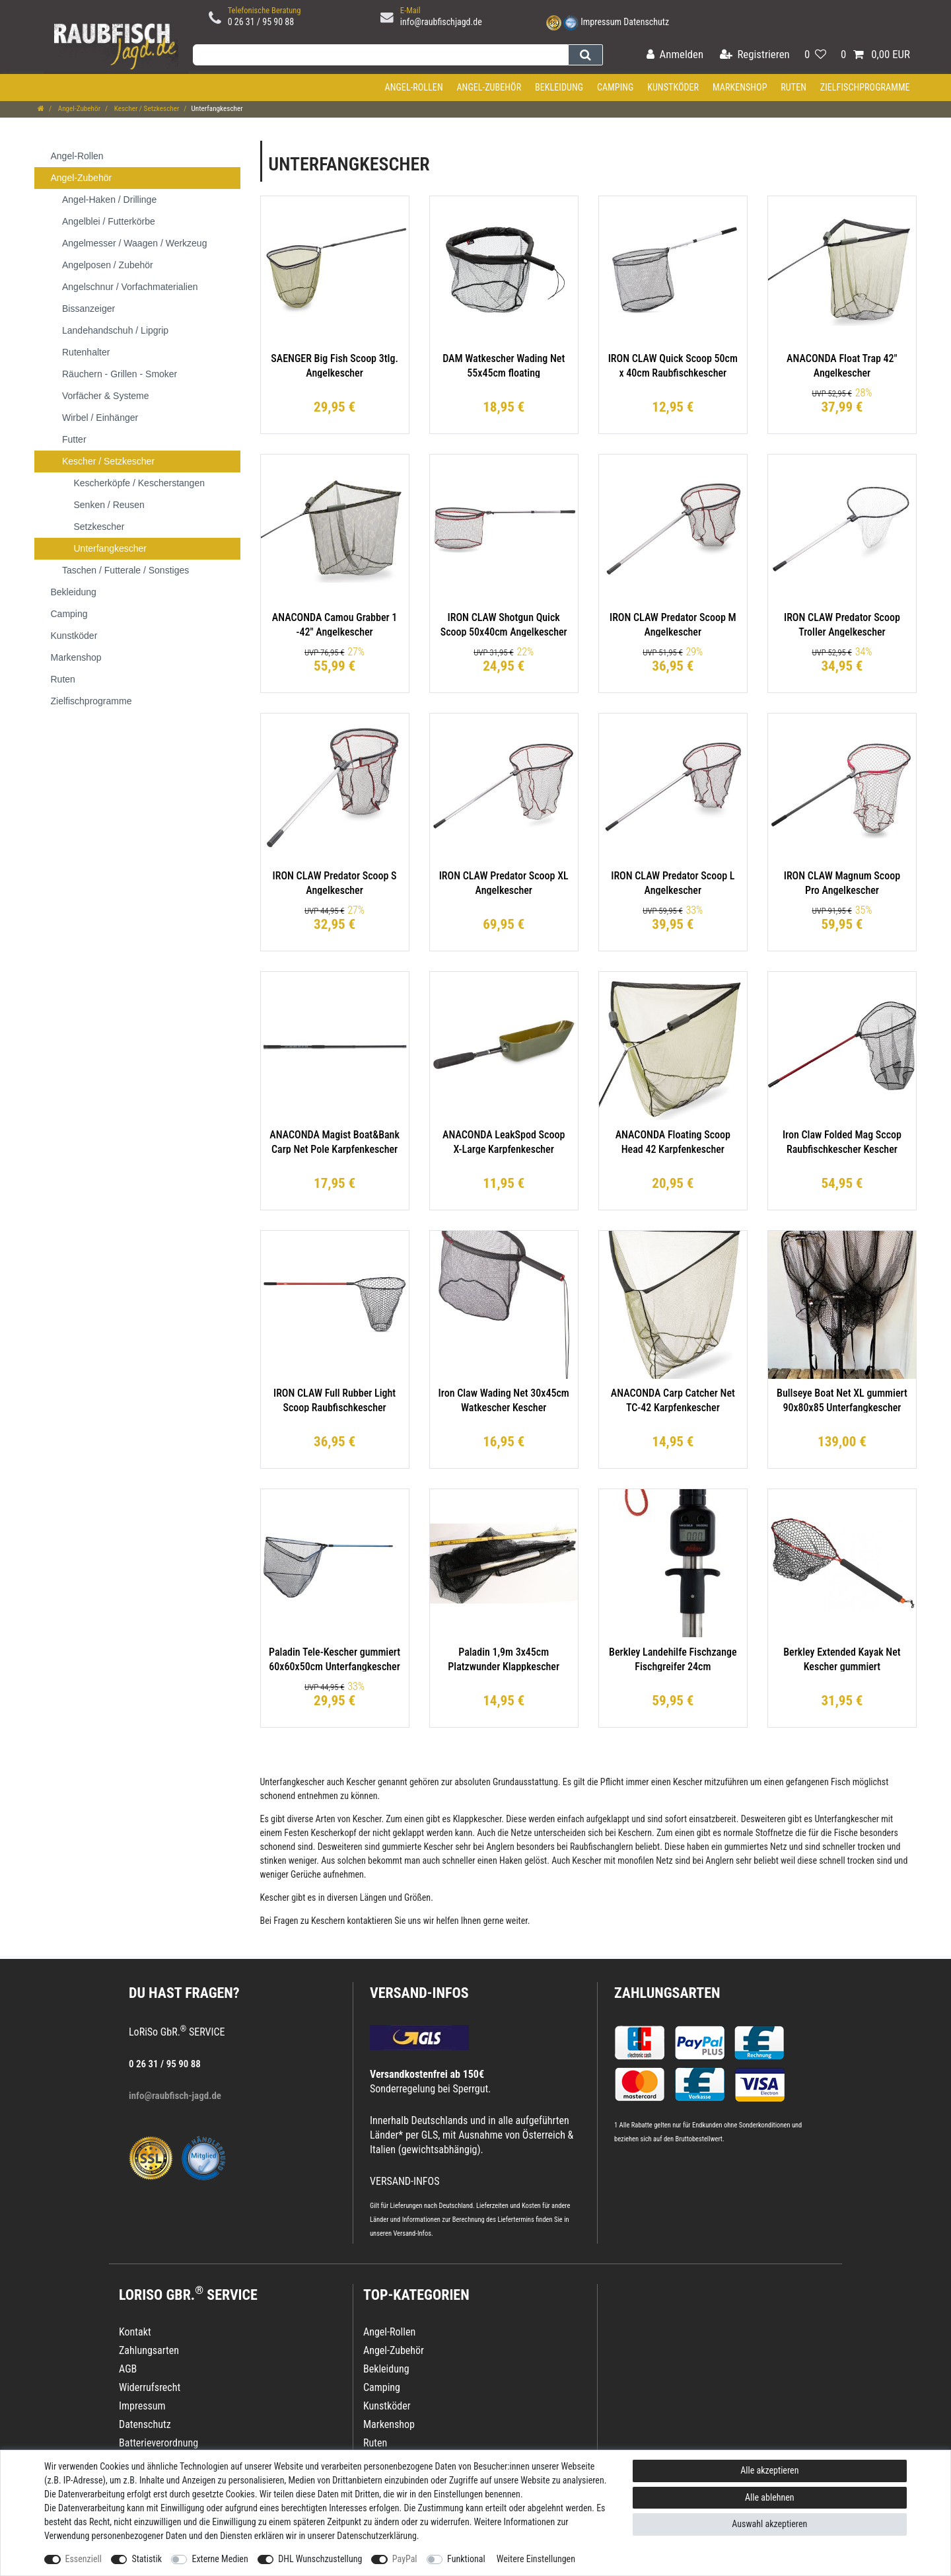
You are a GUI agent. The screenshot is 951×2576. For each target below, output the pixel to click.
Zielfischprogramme (865, 87)
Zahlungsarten (667, 1993)
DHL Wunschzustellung (320, 2559)
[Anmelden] (675, 55)
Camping (615, 87)
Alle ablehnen (769, 2497)
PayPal (404, 2559)
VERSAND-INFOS (419, 1993)
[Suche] (585, 54)
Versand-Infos (412, 2233)
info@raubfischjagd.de (441, 22)
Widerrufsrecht (149, 2387)
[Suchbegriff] (380, 54)
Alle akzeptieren (769, 2470)
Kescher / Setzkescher (145, 108)
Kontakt (135, 2332)
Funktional (466, 2559)
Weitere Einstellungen (536, 2559)
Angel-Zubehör (488, 87)
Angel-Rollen (414, 87)
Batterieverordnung (158, 2443)
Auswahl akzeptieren (769, 2524)
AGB (128, 2369)
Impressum (601, 22)
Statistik (146, 2559)
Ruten (793, 87)
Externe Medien (220, 2559)
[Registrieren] (755, 55)
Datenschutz (646, 22)
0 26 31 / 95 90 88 (261, 22)
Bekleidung (559, 87)
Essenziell (83, 2559)
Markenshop (740, 87)
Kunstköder (673, 87)
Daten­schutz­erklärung (377, 2535)
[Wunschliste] (815, 55)
